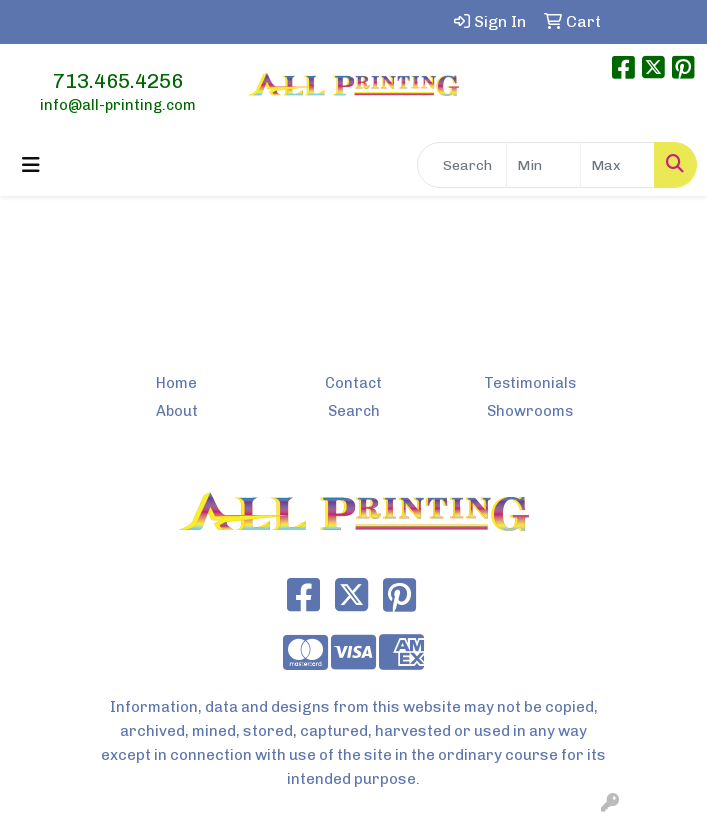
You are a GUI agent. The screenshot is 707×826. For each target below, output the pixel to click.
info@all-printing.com (118, 105)
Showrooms (530, 411)
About (177, 411)
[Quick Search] (462, 165)
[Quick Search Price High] (617, 165)
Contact (353, 383)
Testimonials (530, 383)
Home (176, 383)
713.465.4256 (118, 81)
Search (354, 411)
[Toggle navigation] (31, 165)
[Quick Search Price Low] (543, 165)
